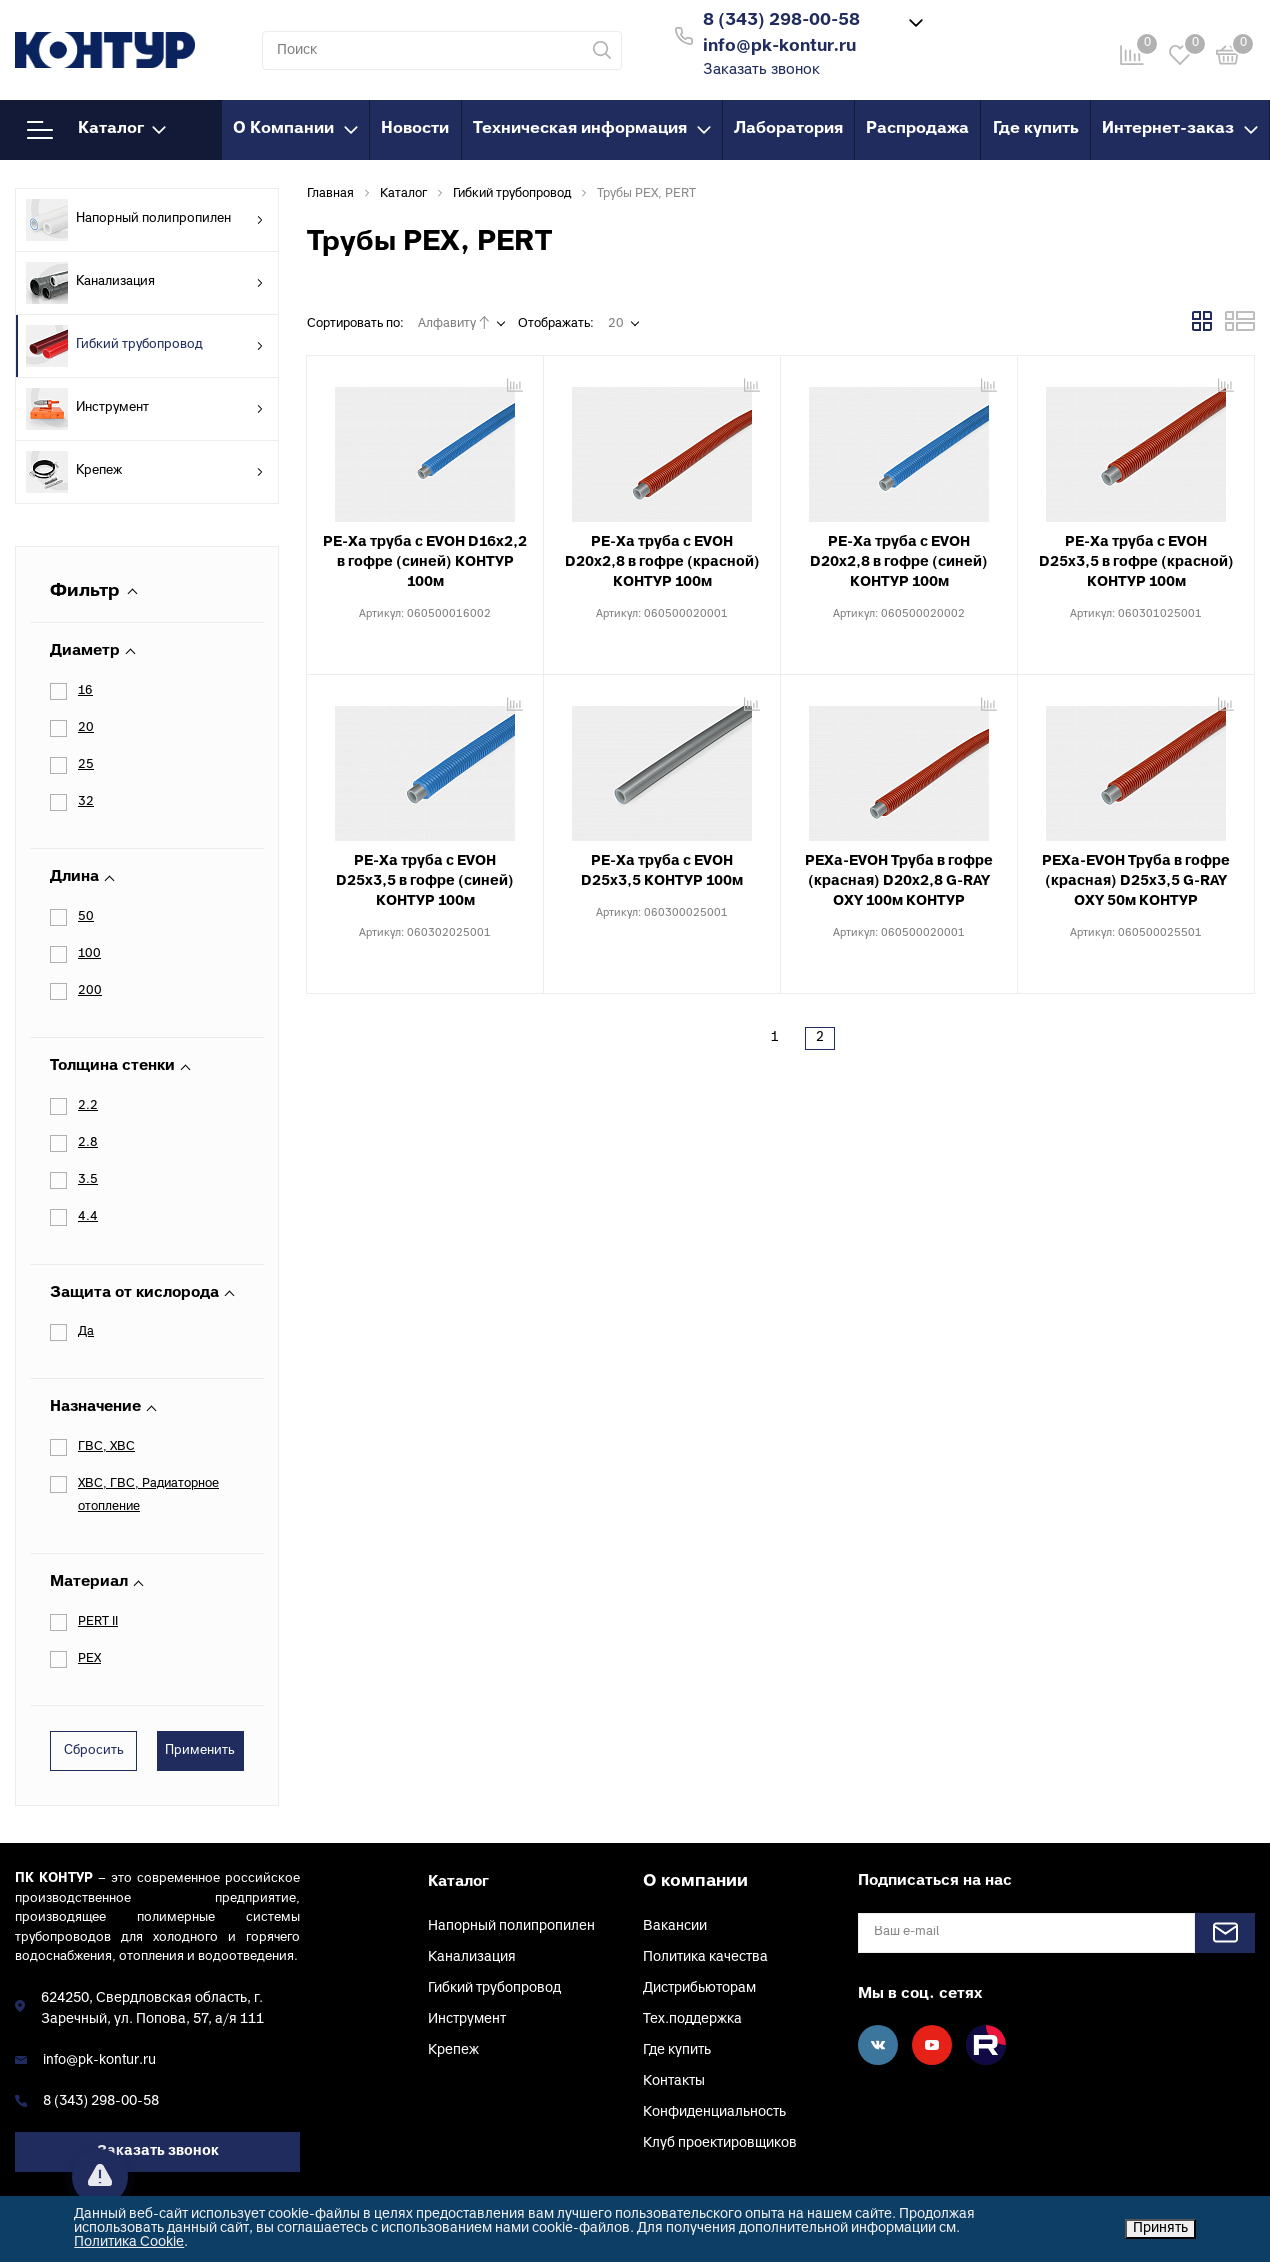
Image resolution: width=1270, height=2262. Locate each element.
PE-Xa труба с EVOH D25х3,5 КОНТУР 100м (662, 871)
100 (89, 954)
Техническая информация (592, 129)
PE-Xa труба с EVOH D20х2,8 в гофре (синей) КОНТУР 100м (899, 562)
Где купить (1036, 129)
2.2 (88, 1106)
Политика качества (705, 1957)
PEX (89, 1659)
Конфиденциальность (714, 2112)
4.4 (88, 1217)
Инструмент (145, 409)
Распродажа (917, 129)
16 (85, 691)
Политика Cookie (129, 2242)
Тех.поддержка (692, 2019)
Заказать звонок (761, 70)
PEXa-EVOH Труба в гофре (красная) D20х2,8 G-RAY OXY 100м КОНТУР (899, 881)
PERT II (98, 1622)
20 (86, 728)
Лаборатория (788, 129)
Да (86, 1332)
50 (86, 917)
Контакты (674, 2081)
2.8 (88, 1143)
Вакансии (675, 1926)
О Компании (295, 129)
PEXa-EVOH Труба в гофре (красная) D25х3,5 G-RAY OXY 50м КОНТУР (1136, 881)
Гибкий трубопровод (145, 346)
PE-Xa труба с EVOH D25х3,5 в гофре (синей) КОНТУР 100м (425, 881)
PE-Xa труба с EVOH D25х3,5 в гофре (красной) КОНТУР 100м (1136, 562)
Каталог (96, 130)
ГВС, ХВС (106, 1447)
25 (86, 765)
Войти (972, 33)
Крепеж (145, 472)
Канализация (145, 283)
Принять (1160, 2228)
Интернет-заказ (1180, 129)
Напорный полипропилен (145, 220)
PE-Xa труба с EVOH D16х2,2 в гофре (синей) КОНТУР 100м (425, 562)
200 (90, 991)
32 (86, 802)
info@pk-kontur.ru (99, 2060)
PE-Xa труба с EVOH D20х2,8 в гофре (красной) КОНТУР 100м (662, 562)
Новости (415, 129)
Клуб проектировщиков (720, 2143)
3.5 (88, 1180)
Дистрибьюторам (699, 1988)
